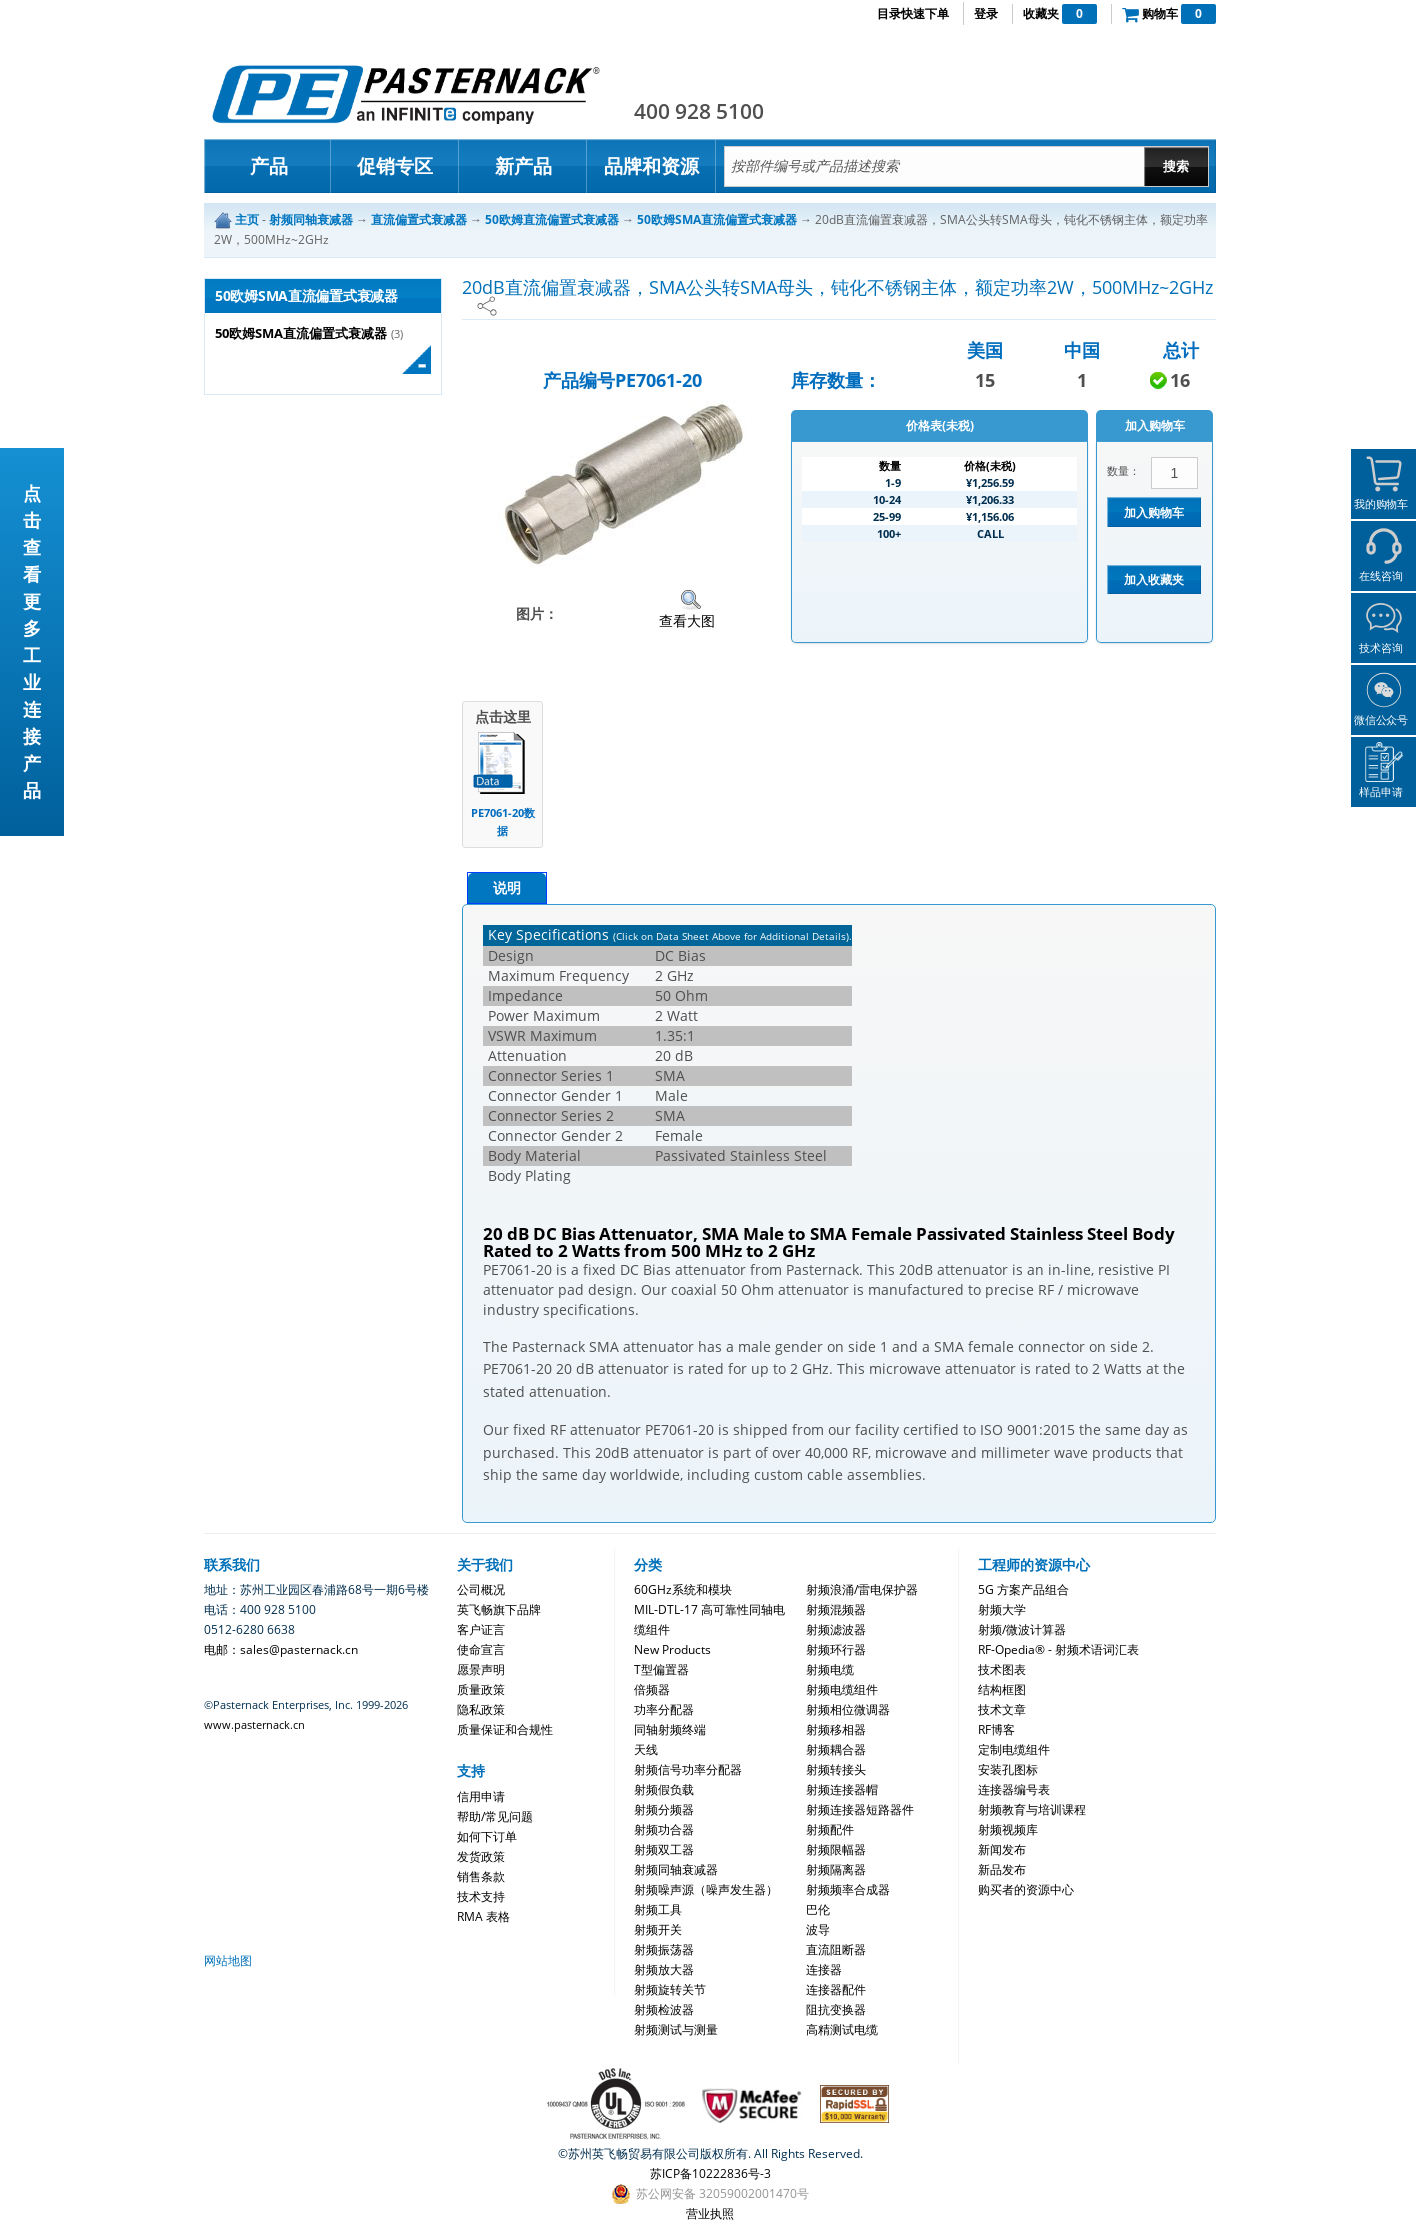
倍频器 (652, 1689)
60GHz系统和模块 (683, 1589)
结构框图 (1002, 1689)
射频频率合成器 (848, 1889)
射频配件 (830, 1829)
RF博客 (996, 1729)
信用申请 (481, 1796)
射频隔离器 (836, 1869)
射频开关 (658, 1929)
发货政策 (481, 1856)
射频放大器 (664, 1969)
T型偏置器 (661, 1669)
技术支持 (481, 1896)
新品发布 (1002, 1869)
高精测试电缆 (842, 2029)
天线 (646, 1749)
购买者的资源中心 (1026, 1889)
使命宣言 (481, 1649)
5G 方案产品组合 (1023, 1589)
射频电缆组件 (842, 1689)
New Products (672, 1649)
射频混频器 (836, 1609)
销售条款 (481, 1876)
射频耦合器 (836, 1749)
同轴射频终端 (670, 1729)
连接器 (824, 1969)
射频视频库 (1008, 1829)
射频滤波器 (836, 1629)
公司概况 (481, 1589)
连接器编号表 (1014, 1789)
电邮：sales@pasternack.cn (281, 1649)
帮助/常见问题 (495, 1816)
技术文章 (1002, 1709)
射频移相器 (836, 1729)
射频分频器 (664, 1809)
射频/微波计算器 (1022, 1629)
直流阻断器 (836, 1949)
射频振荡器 (664, 1949)
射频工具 (658, 1909)
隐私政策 (481, 1709)
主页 (247, 219)
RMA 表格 (483, 1916)
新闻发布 (1002, 1849)
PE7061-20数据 (503, 821)
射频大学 (1002, 1609)
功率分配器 (664, 1709)
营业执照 (710, 2213)
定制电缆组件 (1014, 1749)
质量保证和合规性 (505, 1729)
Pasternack (406, 94)
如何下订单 (487, 1836)
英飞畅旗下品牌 (499, 1609)
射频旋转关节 (670, 1989)
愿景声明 (481, 1669)
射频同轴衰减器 (676, 1869)
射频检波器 (664, 2009)
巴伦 (818, 1909)
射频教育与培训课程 (1032, 1809)
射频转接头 (836, 1769)
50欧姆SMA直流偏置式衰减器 (301, 333)
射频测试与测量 (676, 2029)
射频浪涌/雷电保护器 (862, 1589)
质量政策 (481, 1689)
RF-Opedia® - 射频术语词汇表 (1058, 1649)
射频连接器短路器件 (860, 1809)
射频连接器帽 (842, 1789)
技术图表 (1002, 1669)
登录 (986, 13)
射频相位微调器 (848, 1709)
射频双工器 (664, 1849)
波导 (818, 1929)
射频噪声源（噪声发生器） (706, 1889)
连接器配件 (836, 1989)
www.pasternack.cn (254, 1724)
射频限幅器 (836, 1849)
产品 (269, 166)
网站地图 (228, 1960)
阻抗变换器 (836, 2009)
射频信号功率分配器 (688, 1769)
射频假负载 (664, 1789)
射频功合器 (664, 1829)
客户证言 (481, 1629)
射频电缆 (830, 1669)
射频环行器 (836, 1649)
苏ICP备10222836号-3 (710, 2173)
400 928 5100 (699, 111)
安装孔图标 (1008, 1769)
